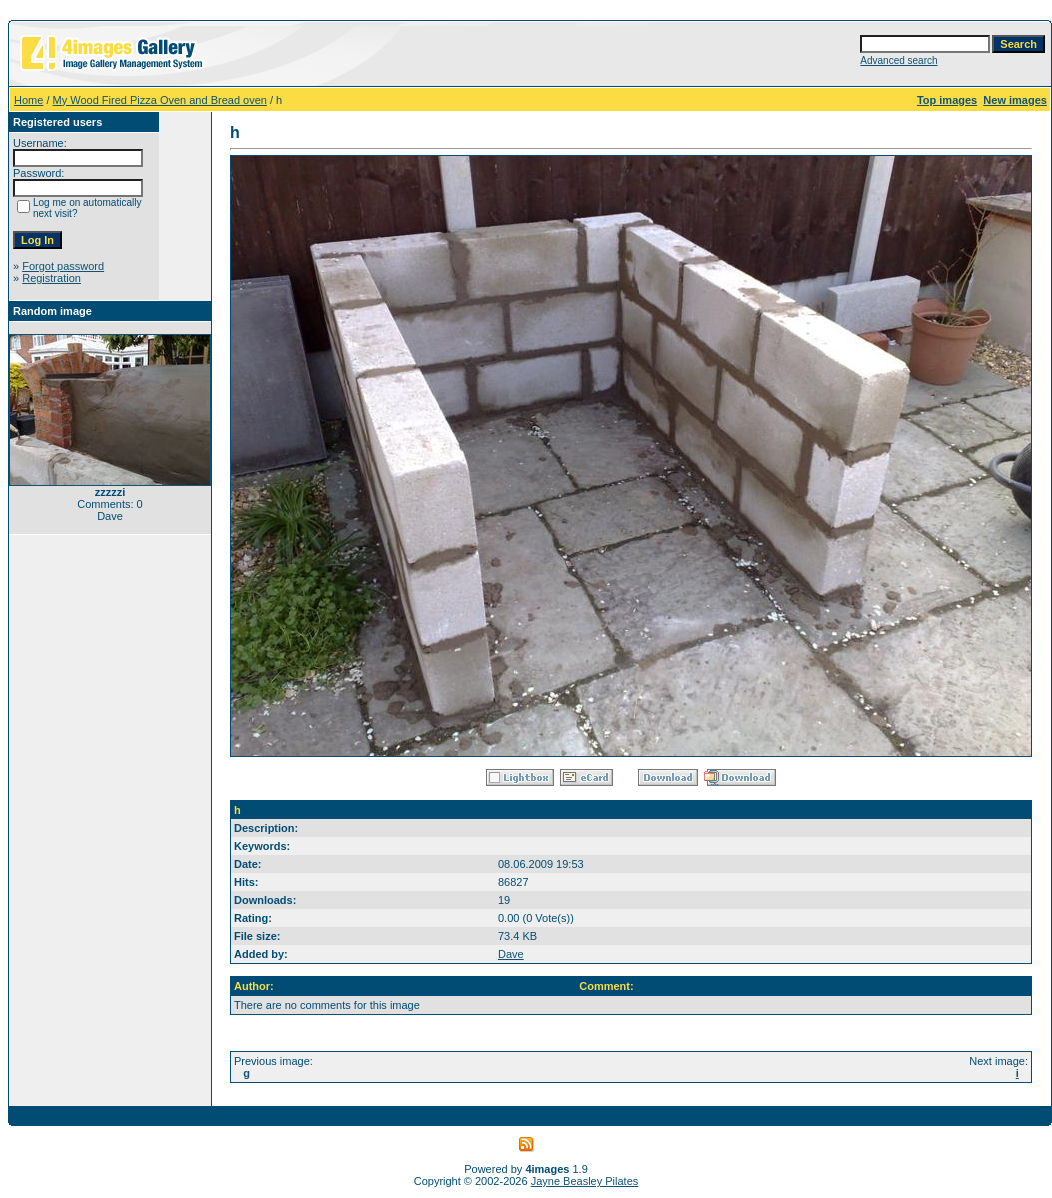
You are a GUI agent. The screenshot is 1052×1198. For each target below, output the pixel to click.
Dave (511, 954)
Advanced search (898, 60)
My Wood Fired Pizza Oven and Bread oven (160, 100)
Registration (51, 278)
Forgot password (63, 266)
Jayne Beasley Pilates (585, 1181)
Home (28, 100)
